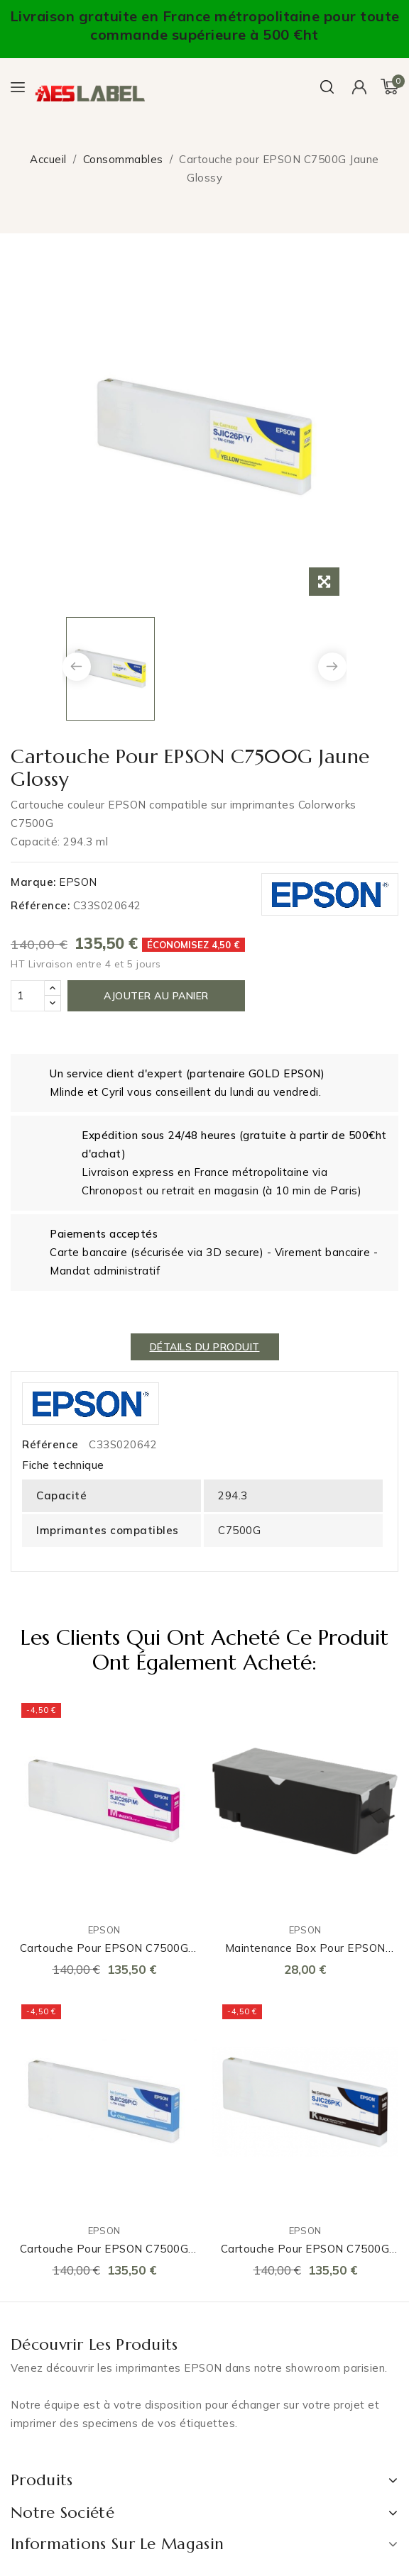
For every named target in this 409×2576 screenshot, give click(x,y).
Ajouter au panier (156, 995)
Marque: (33, 882)
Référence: (40, 905)
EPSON (78, 882)
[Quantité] (28, 995)
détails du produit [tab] (205, 1346)
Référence (50, 1444)
